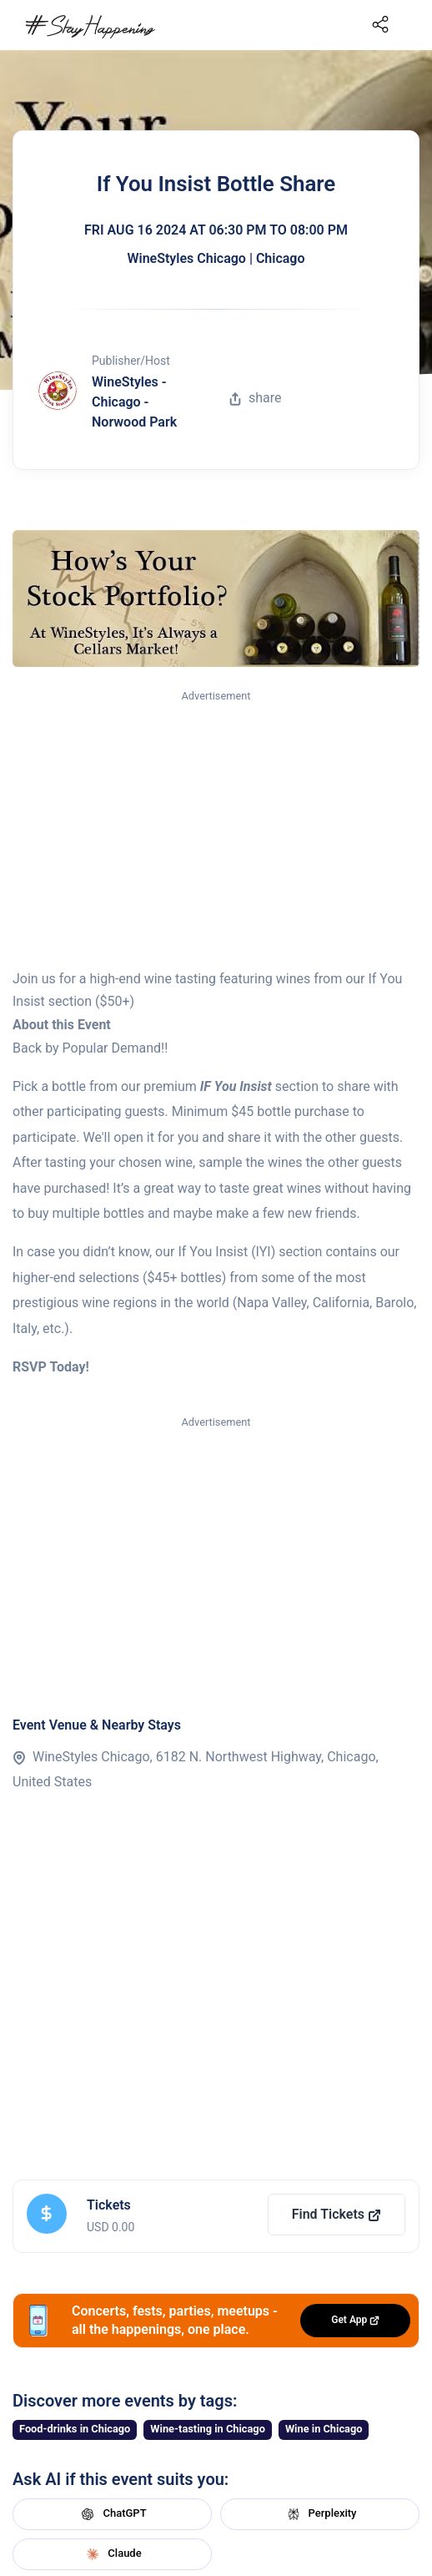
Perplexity (320, 2514)
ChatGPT (112, 2514)
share (255, 398)
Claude (112, 2554)
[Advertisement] (216, 830)
